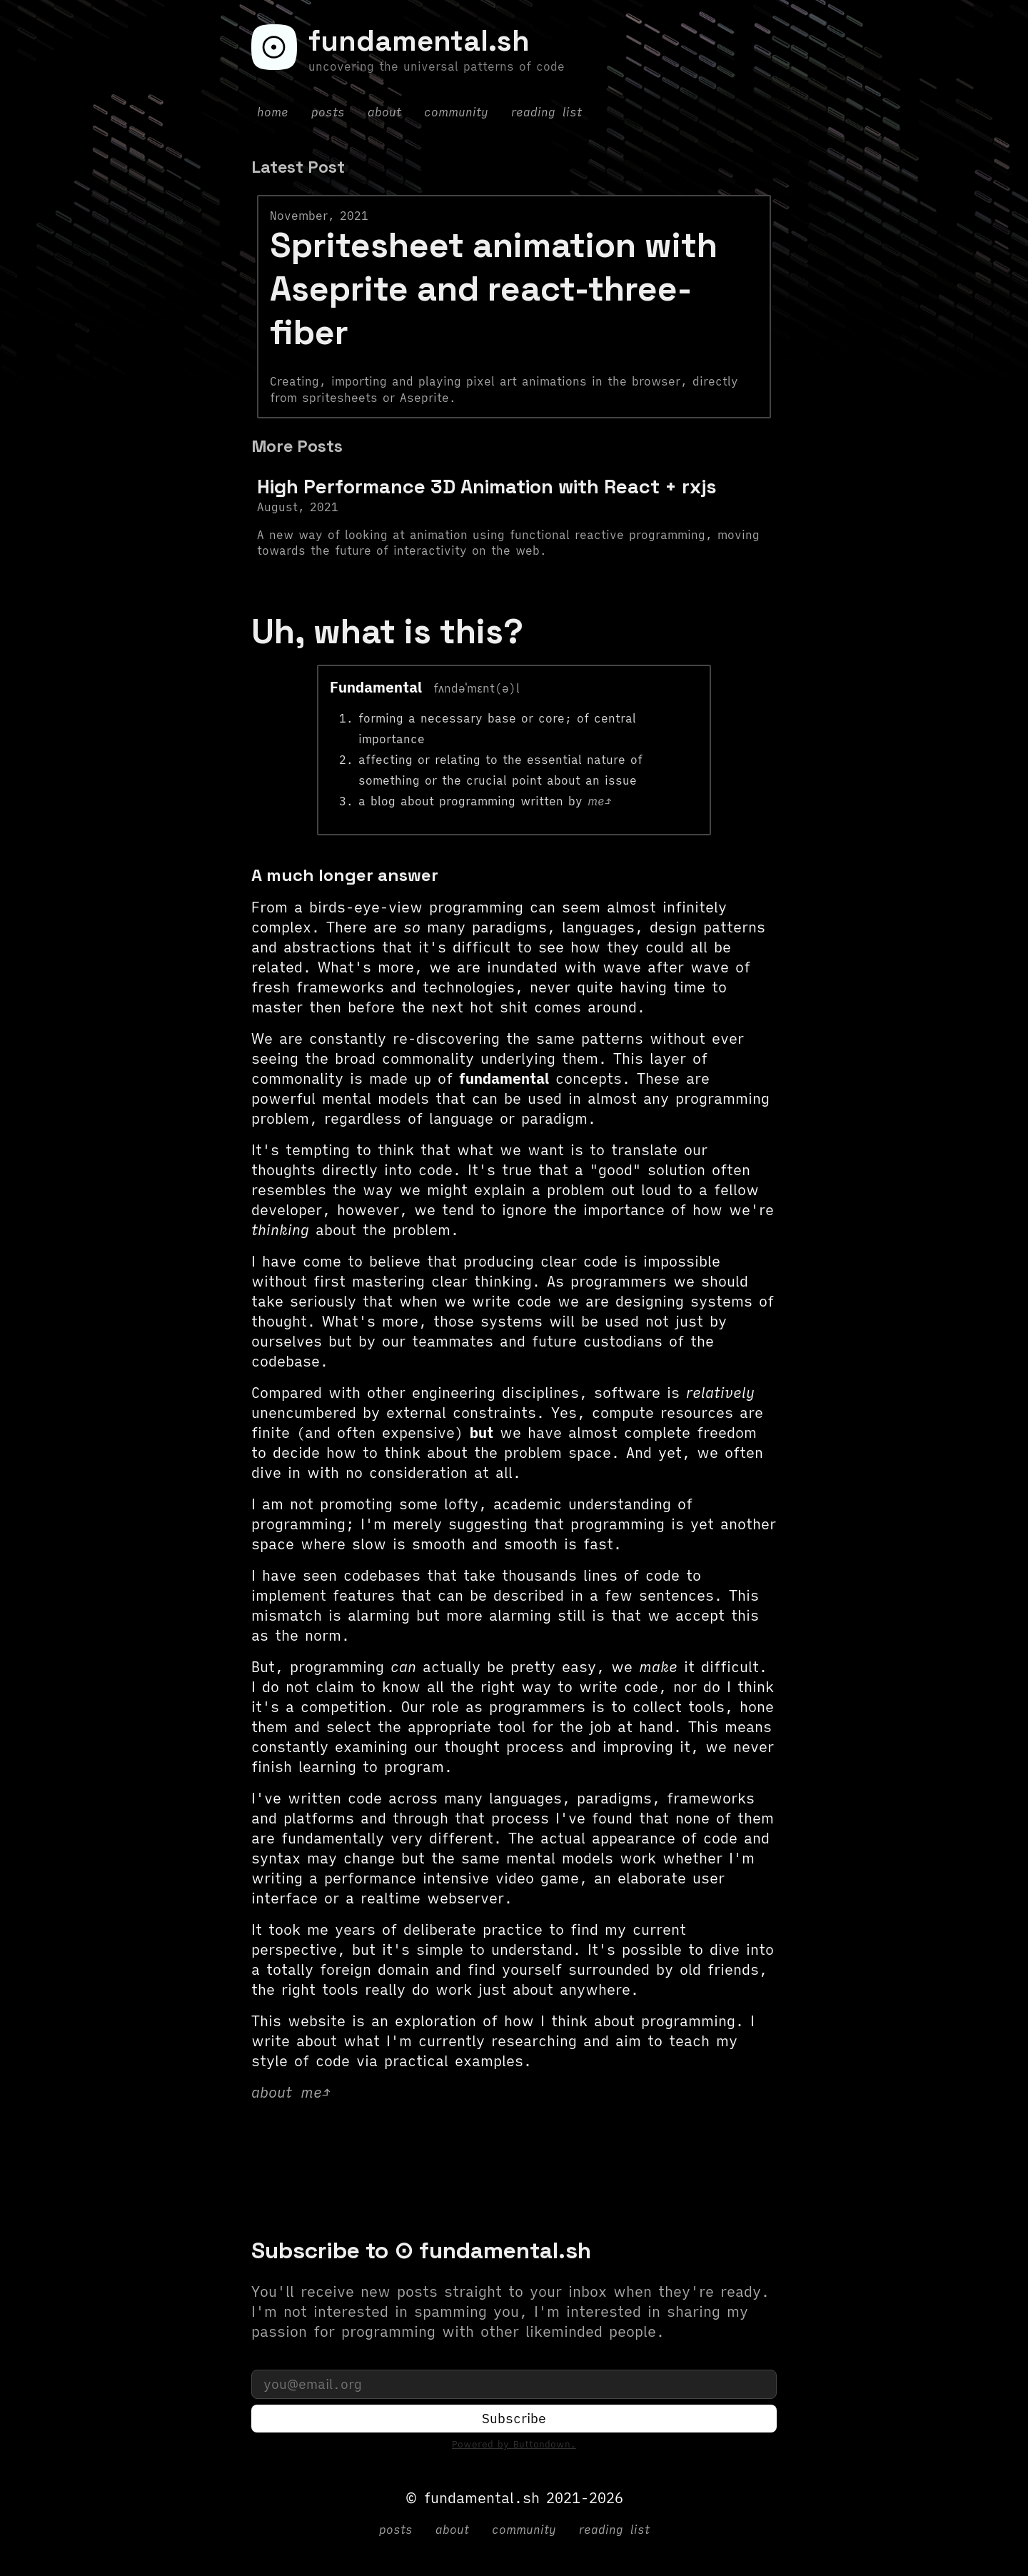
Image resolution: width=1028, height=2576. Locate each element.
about (384, 112)
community (456, 112)
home (272, 112)
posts (328, 112)
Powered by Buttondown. (514, 2446)
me (596, 801)
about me (286, 2092)
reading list (546, 112)
